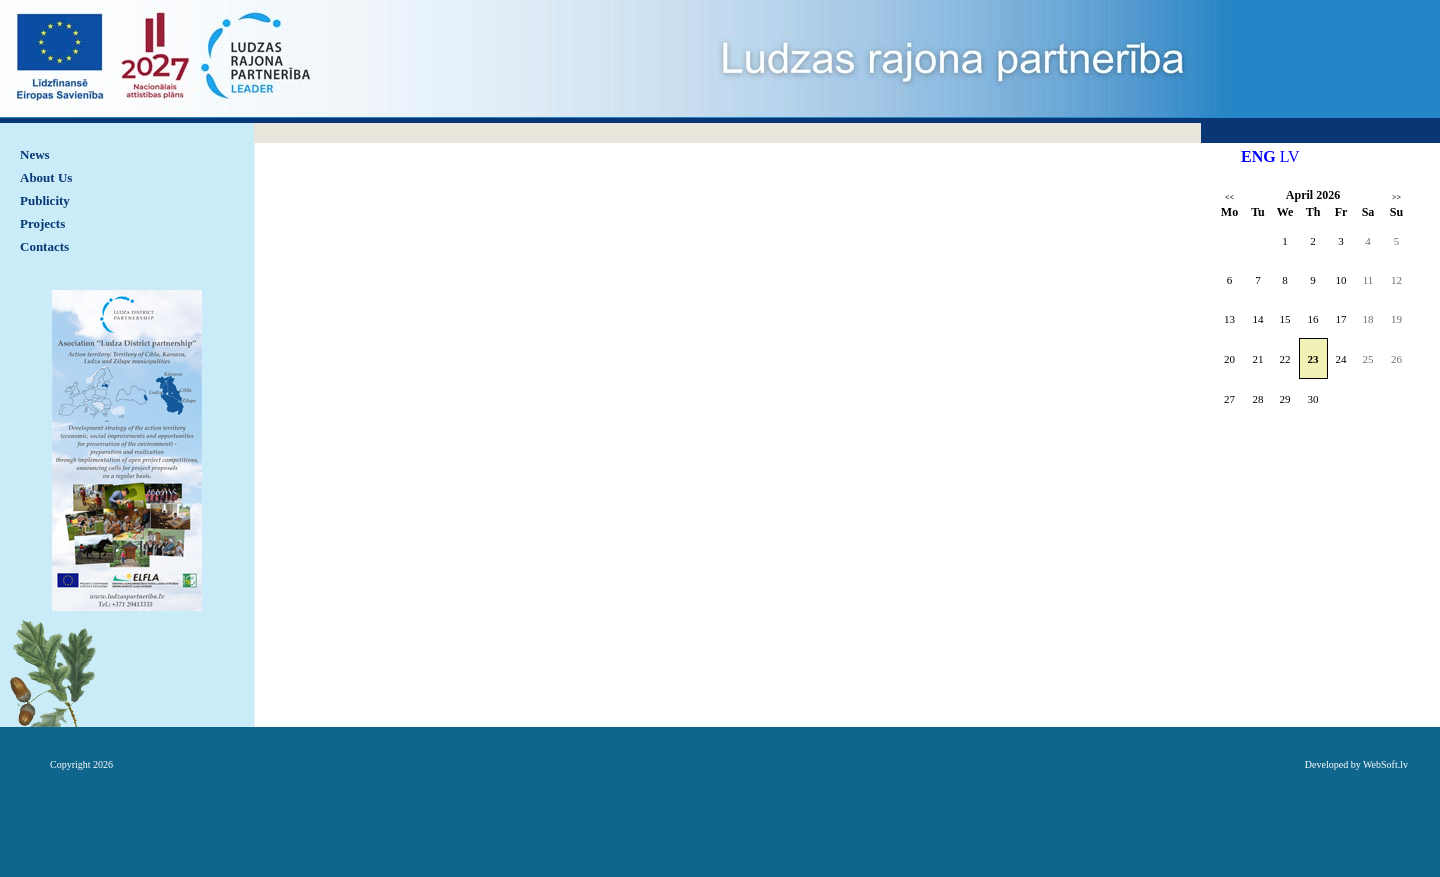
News (35, 154)
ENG (1258, 156)
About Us (46, 177)
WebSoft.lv (1385, 764)
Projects (42, 223)
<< (1229, 197)
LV (1290, 156)
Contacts (44, 246)
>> (1396, 197)
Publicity (45, 200)
